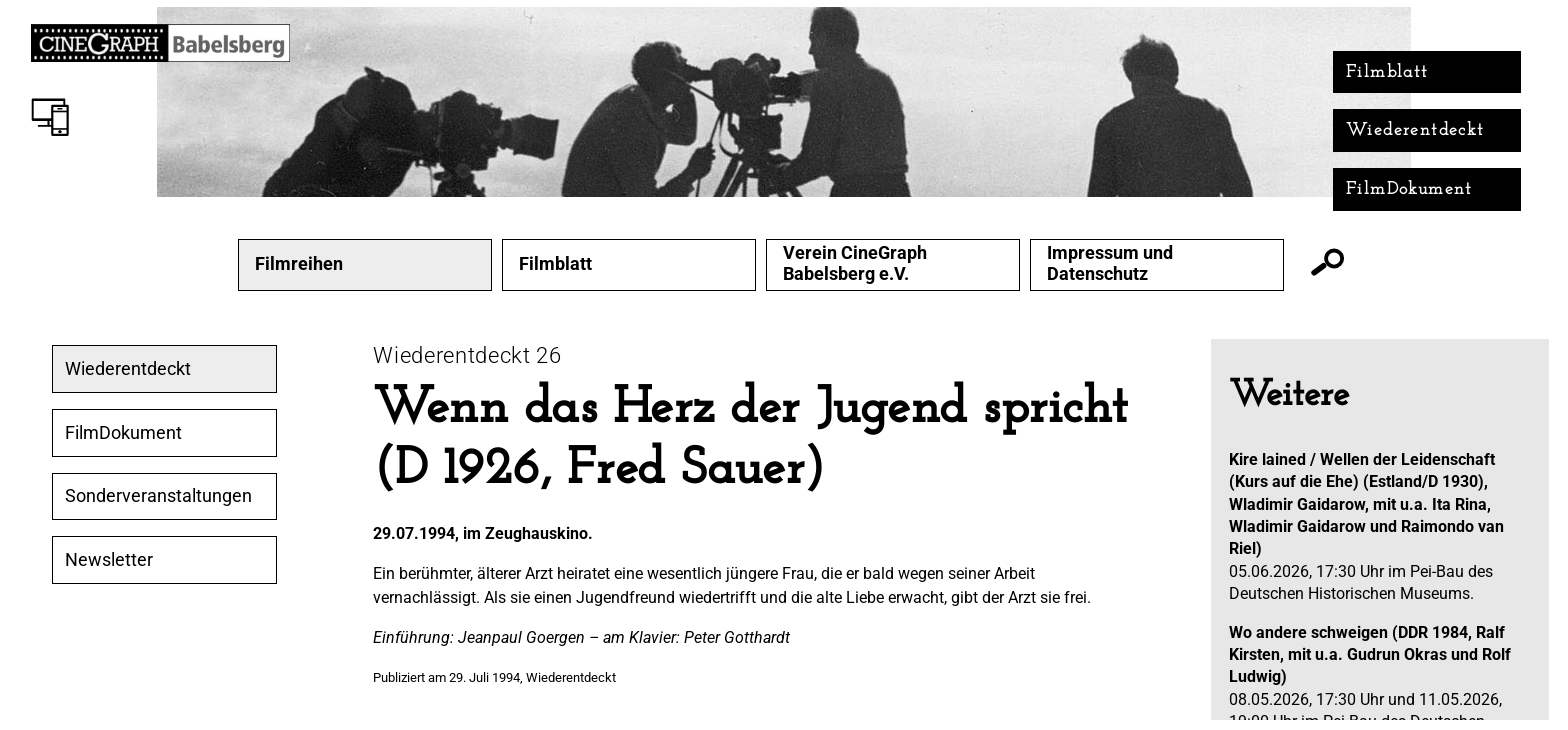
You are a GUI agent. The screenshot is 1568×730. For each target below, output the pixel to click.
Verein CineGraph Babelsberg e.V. (855, 263)
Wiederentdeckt (1415, 130)
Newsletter (109, 560)
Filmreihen (299, 264)
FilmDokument (1409, 189)
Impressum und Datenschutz (1110, 263)
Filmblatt (1387, 72)
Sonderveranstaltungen (158, 496)
